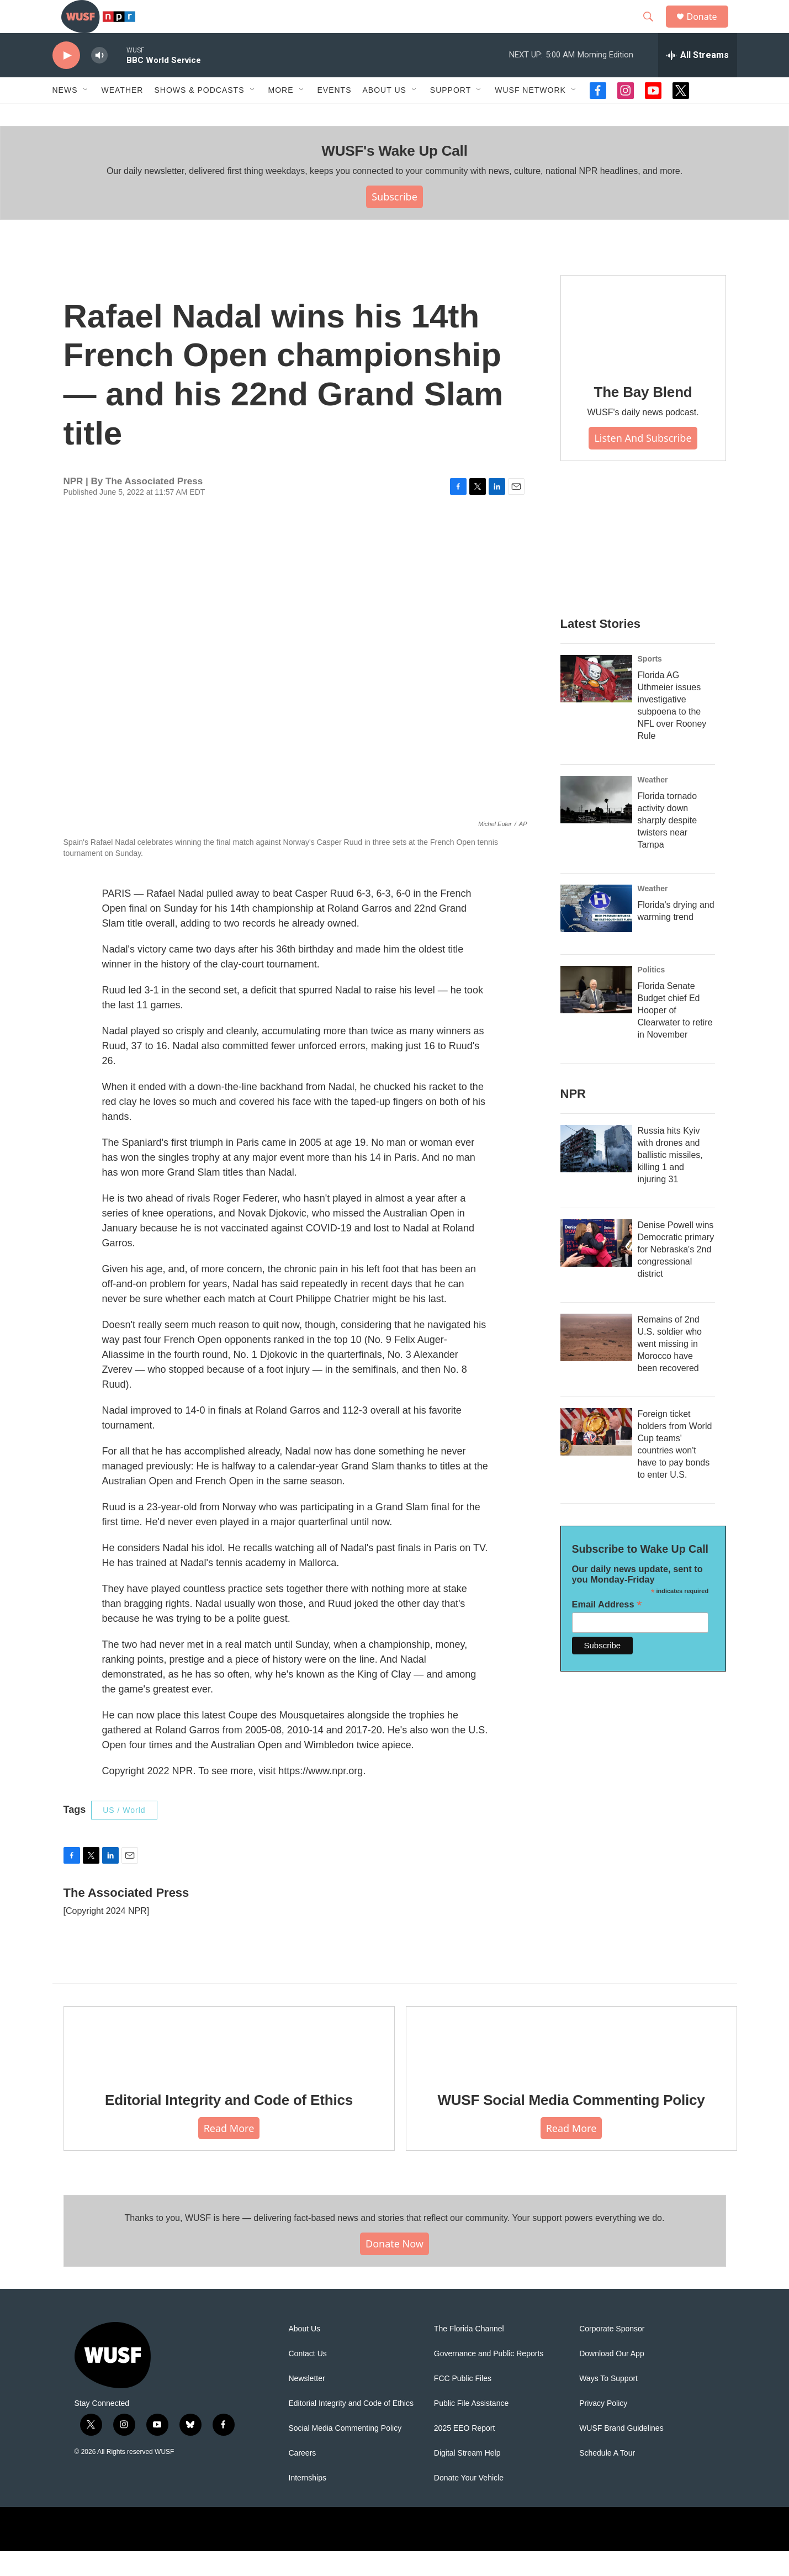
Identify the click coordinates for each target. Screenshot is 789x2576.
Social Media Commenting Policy (345, 2453)
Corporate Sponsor (611, 2354)
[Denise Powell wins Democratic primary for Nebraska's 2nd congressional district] (596, 1268)
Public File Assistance (471, 2428)
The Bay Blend (643, 417)
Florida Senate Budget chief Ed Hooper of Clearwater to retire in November (675, 1035)
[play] (66, 80)
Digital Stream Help (467, 2478)
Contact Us (308, 2378)
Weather (123, 114)
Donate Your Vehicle (469, 2503)
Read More (229, 2153)
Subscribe (394, 221)
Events (334, 114)
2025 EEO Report (464, 2453)
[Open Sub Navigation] (86, 114)
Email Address (607, 1629)
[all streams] (697, 80)
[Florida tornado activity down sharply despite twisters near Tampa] (596, 824)
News (65, 114)
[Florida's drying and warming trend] (596, 933)
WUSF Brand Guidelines (621, 2453)
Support (450, 114)
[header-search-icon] (653, 29)
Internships (307, 2503)
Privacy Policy (603, 2428)
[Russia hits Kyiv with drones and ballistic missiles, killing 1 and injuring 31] (596, 1173)
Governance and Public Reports (488, 2378)
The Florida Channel (469, 2354)
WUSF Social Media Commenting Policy (571, 2125)
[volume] (99, 80)
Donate (709, 29)
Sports (650, 683)
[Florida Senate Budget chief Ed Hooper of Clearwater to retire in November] (596, 1014)
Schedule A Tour (607, 2478)
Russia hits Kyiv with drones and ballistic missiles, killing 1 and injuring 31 (670, 1180)
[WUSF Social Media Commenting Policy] (571, 2066)
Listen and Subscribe (642, 462)
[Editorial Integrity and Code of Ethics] (229, 2066)
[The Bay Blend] (643, 346)
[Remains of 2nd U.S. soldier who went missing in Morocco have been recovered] (596, 1362)
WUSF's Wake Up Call (394, 175)
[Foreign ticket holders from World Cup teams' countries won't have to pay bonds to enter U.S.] (596, 1456)
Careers (302, 2478)
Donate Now (394, 2268)
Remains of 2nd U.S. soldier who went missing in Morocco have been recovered (670, 1369)
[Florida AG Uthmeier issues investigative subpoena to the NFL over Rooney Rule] (596, 703)
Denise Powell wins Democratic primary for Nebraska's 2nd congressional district (676, 1274)
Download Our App (611, 2378)
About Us (305, 2354)
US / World (124, 1835)
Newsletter (307, 2403)
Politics (651, 994)
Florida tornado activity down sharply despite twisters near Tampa (667, 845)
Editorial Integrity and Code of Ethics (229, 2125)
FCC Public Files (462, 2403)
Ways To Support (608, 2403)
